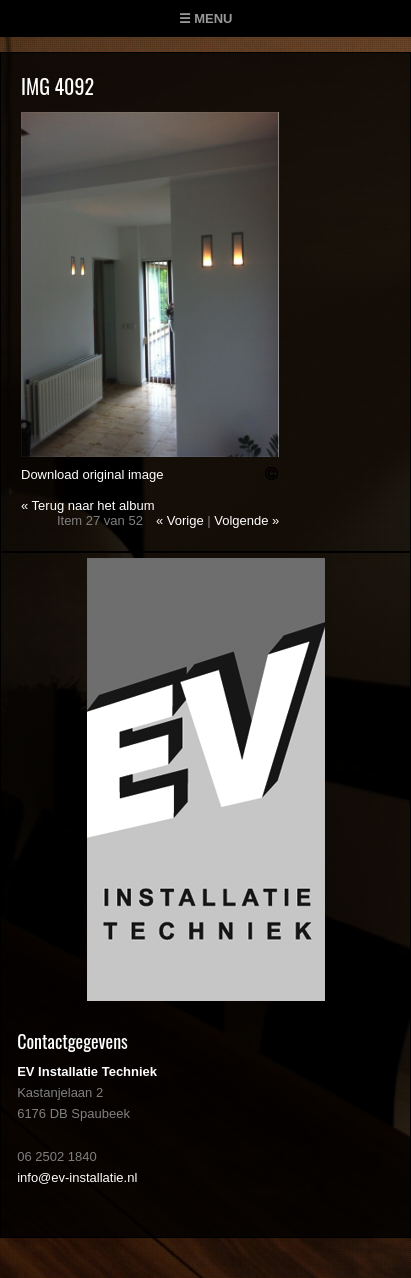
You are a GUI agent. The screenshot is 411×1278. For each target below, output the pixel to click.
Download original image (92, 474)
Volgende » (246, 520)
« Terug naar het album (87, 505)
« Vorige (180, 520)
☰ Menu (206, 18)
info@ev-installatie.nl (77, 1177)
